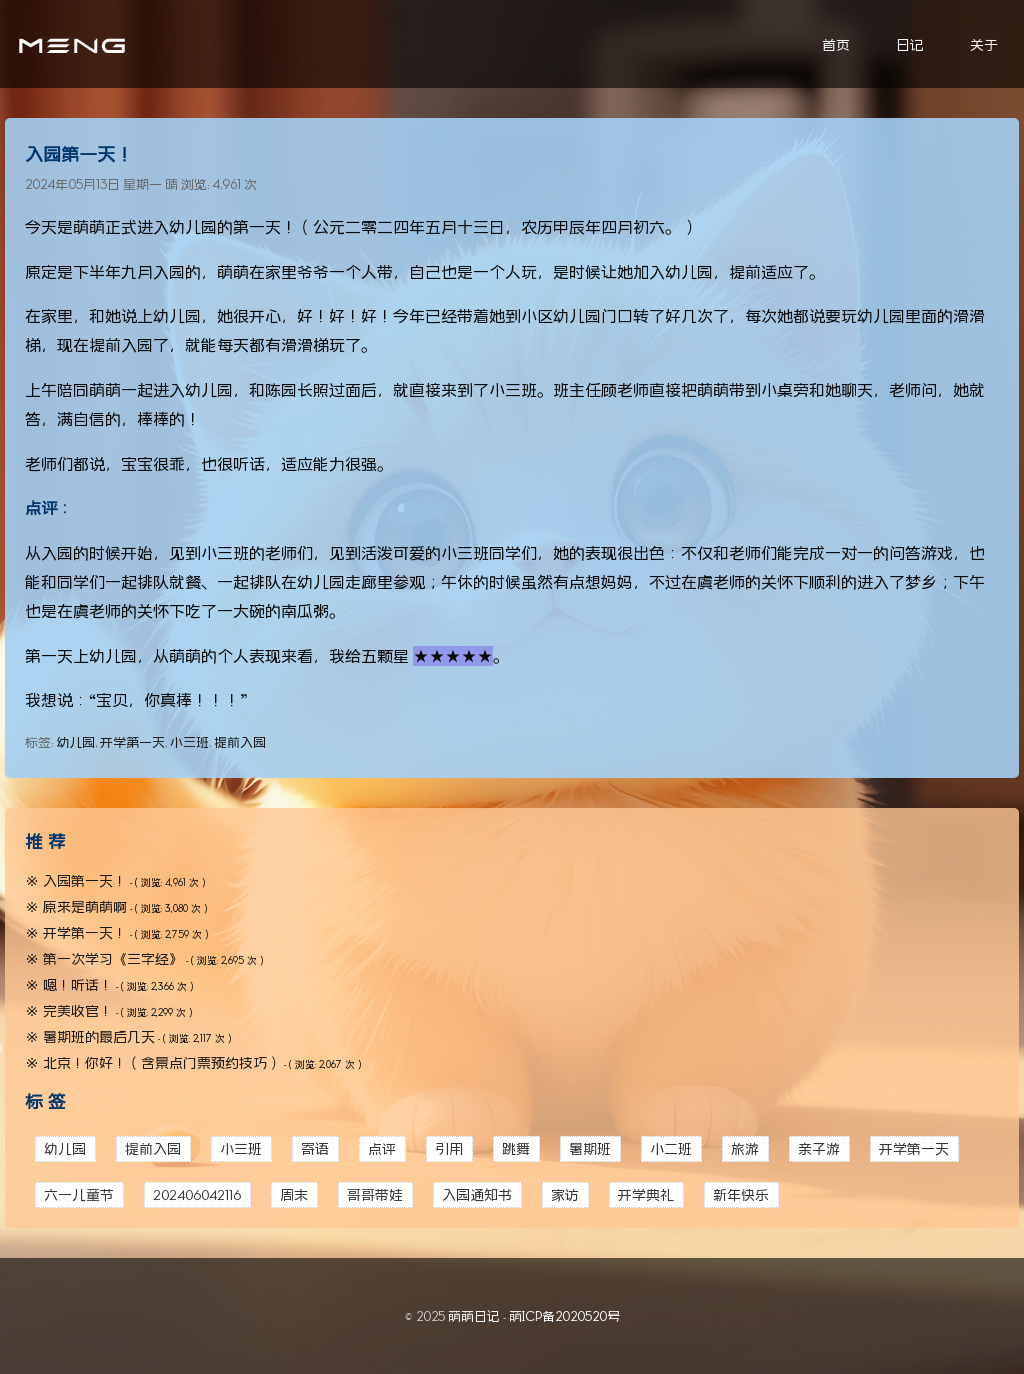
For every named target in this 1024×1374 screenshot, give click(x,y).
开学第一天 (132, 742)
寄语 (315, 1148)
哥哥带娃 (375, 1194)
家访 (565, 1194)
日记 (910, 44)
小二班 (671, 1148)
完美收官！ (78, 1010)
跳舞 (516, 1148)
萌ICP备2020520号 (564, 1316)
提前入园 (240, 742)
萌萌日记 (474, 1316)
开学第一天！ (85, 932)
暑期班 (590, 1148)
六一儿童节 (79, 1194)
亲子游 (819, 1148)
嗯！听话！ (78, 984)
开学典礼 (646, 1194)
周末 (294, 1194)
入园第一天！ (79, 154)
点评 (382, 1148)
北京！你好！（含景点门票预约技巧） (162, 1062)
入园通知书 (477, 1194)
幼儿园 (75, 742)
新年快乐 (741, 1194)
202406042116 (197, 1194)
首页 (836, 44)
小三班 (189, 742)
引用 (449, 1148)
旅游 (745, 1148)
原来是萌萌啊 (85, 906)
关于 (984, 44)
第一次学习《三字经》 (113, 958)
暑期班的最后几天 (99, 1036)
